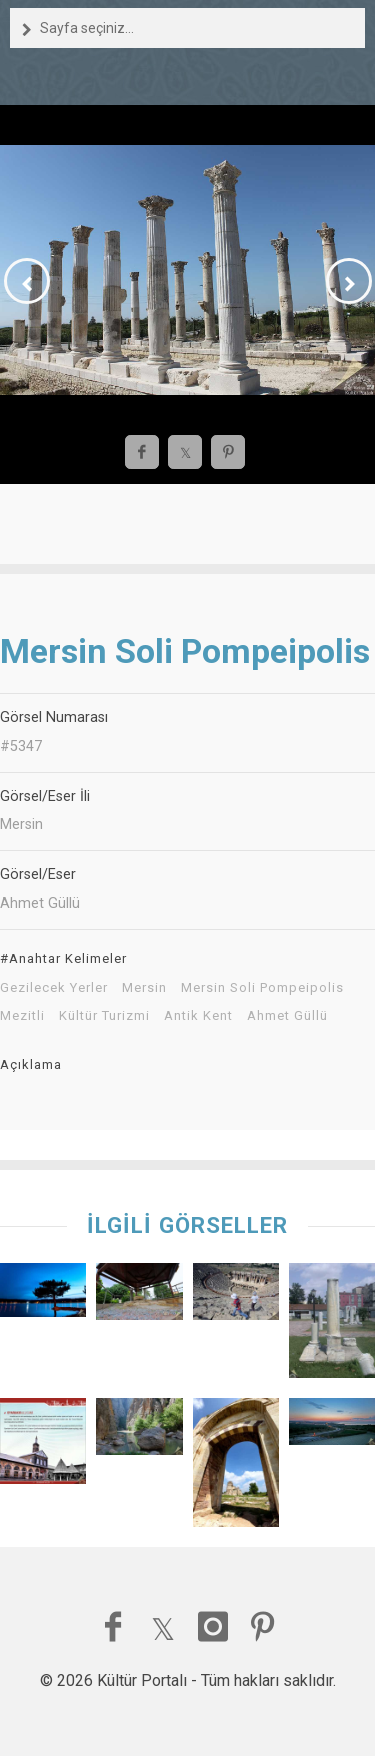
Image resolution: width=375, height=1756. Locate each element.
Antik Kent (198, 1016)
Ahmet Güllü (287, 1016)
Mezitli (22, 1016)
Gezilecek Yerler (54, 988)
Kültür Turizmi (104, 1016)
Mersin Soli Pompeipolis (262, 988)
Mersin (144, 988)
